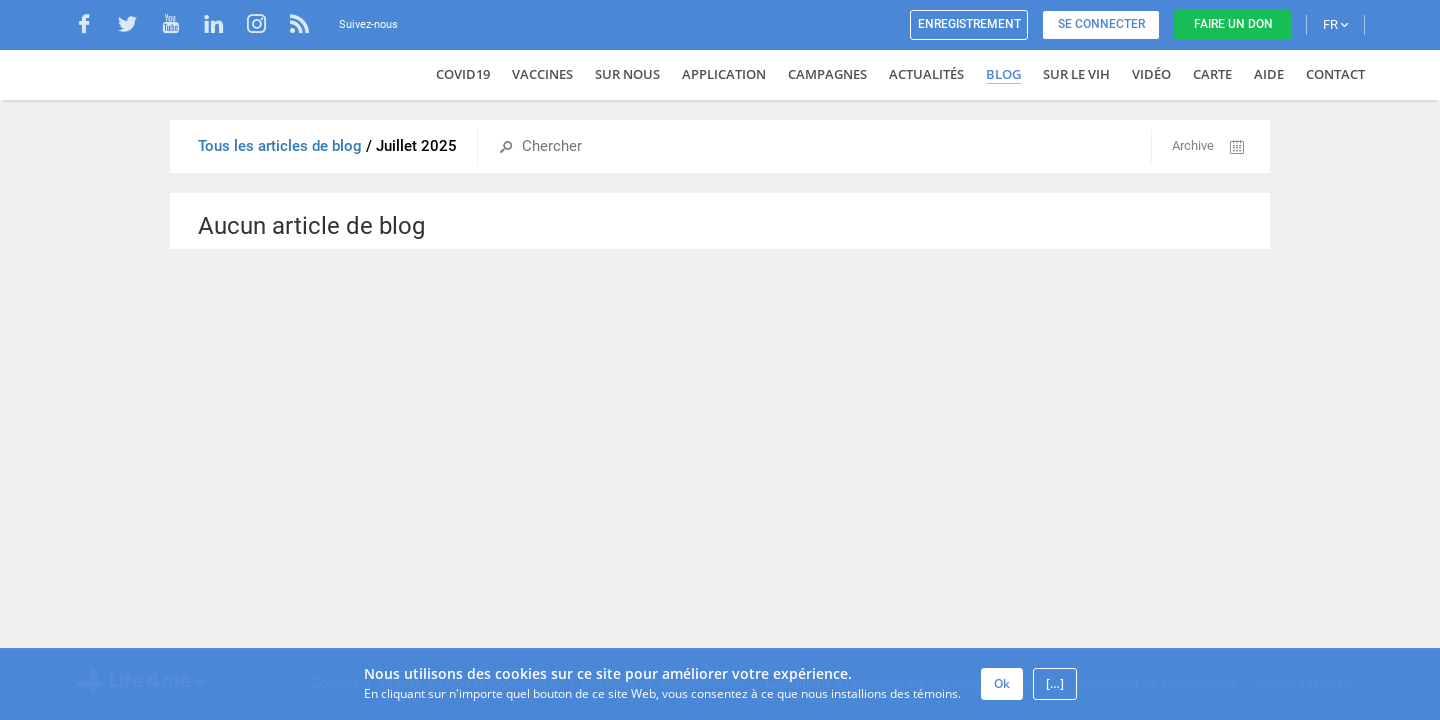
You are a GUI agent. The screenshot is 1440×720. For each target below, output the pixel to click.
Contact (1335, 74)
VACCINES (542, 74)
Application (724, 74)
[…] (1055, 683)
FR (1335, 24)
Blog (1003, 74)
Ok (1002, 683)
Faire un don (1233, 24)
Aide (1269, 74)
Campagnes (827, 74)
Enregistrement (969, 24)
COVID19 (463, 74)
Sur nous (627, 74)
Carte (1212, 74)
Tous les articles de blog (282, 146)
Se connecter (1101, 24)
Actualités (926, 74)
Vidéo (1151, 74)
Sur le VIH (1076, 74)
